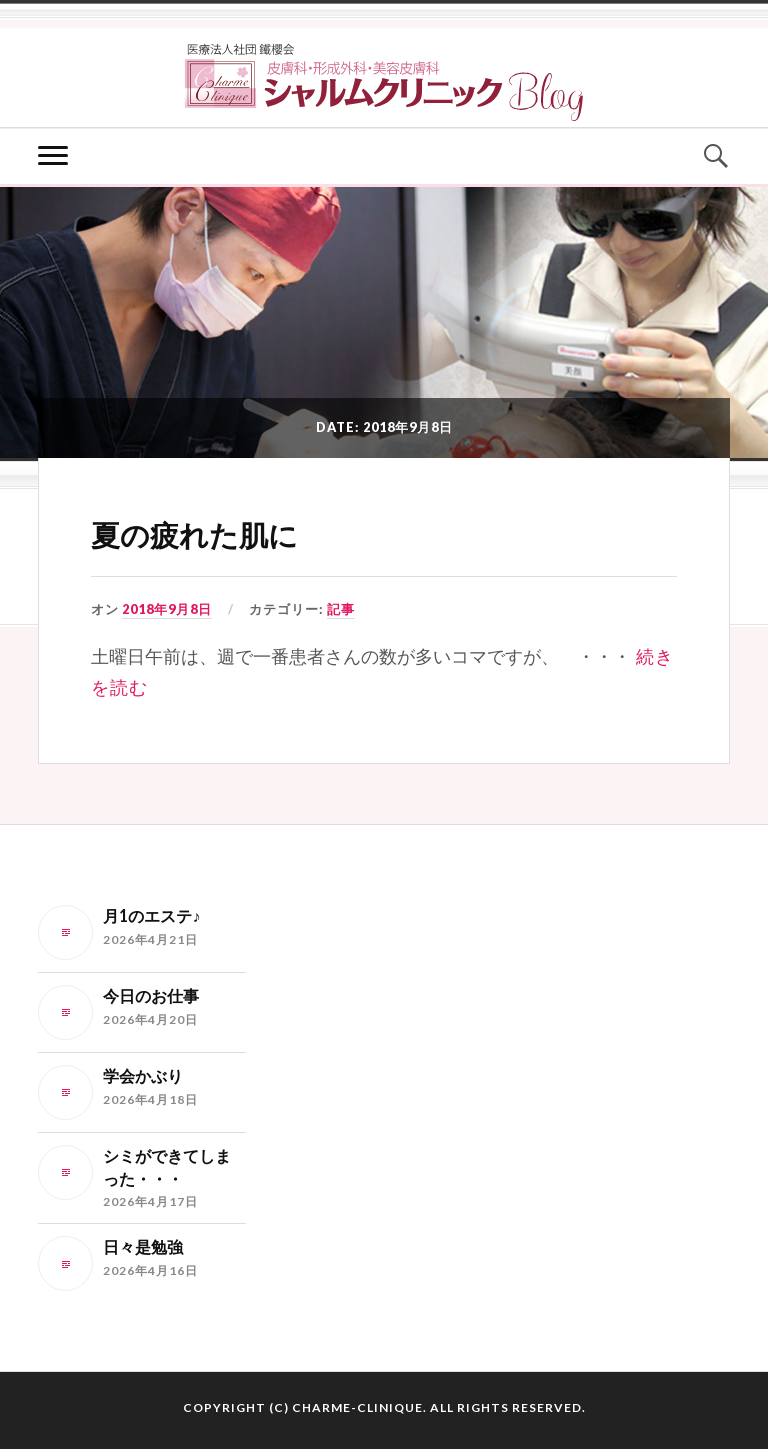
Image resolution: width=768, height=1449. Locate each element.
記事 (341, 609)
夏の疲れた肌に (194, 536)
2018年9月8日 (167, 609)
